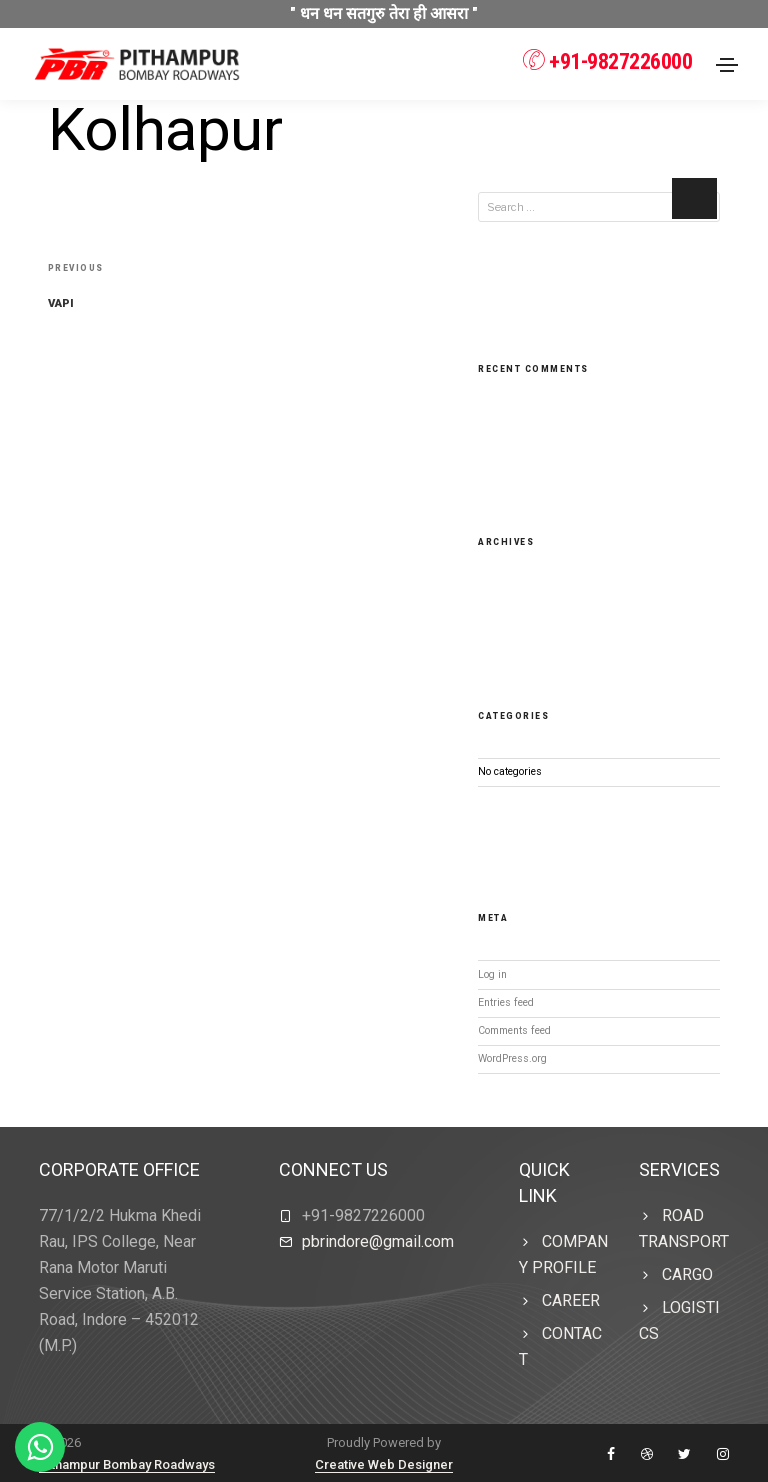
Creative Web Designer (384, 1463)
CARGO (687, 1273)
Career (571, 1299)
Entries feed (506, 1001)
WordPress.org (512, 1057)
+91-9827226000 (606, 61)
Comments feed (514, 1029)
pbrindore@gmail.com (378, 1240)
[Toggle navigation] (727, 65)
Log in (492, 973)
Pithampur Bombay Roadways (127, 1463)
